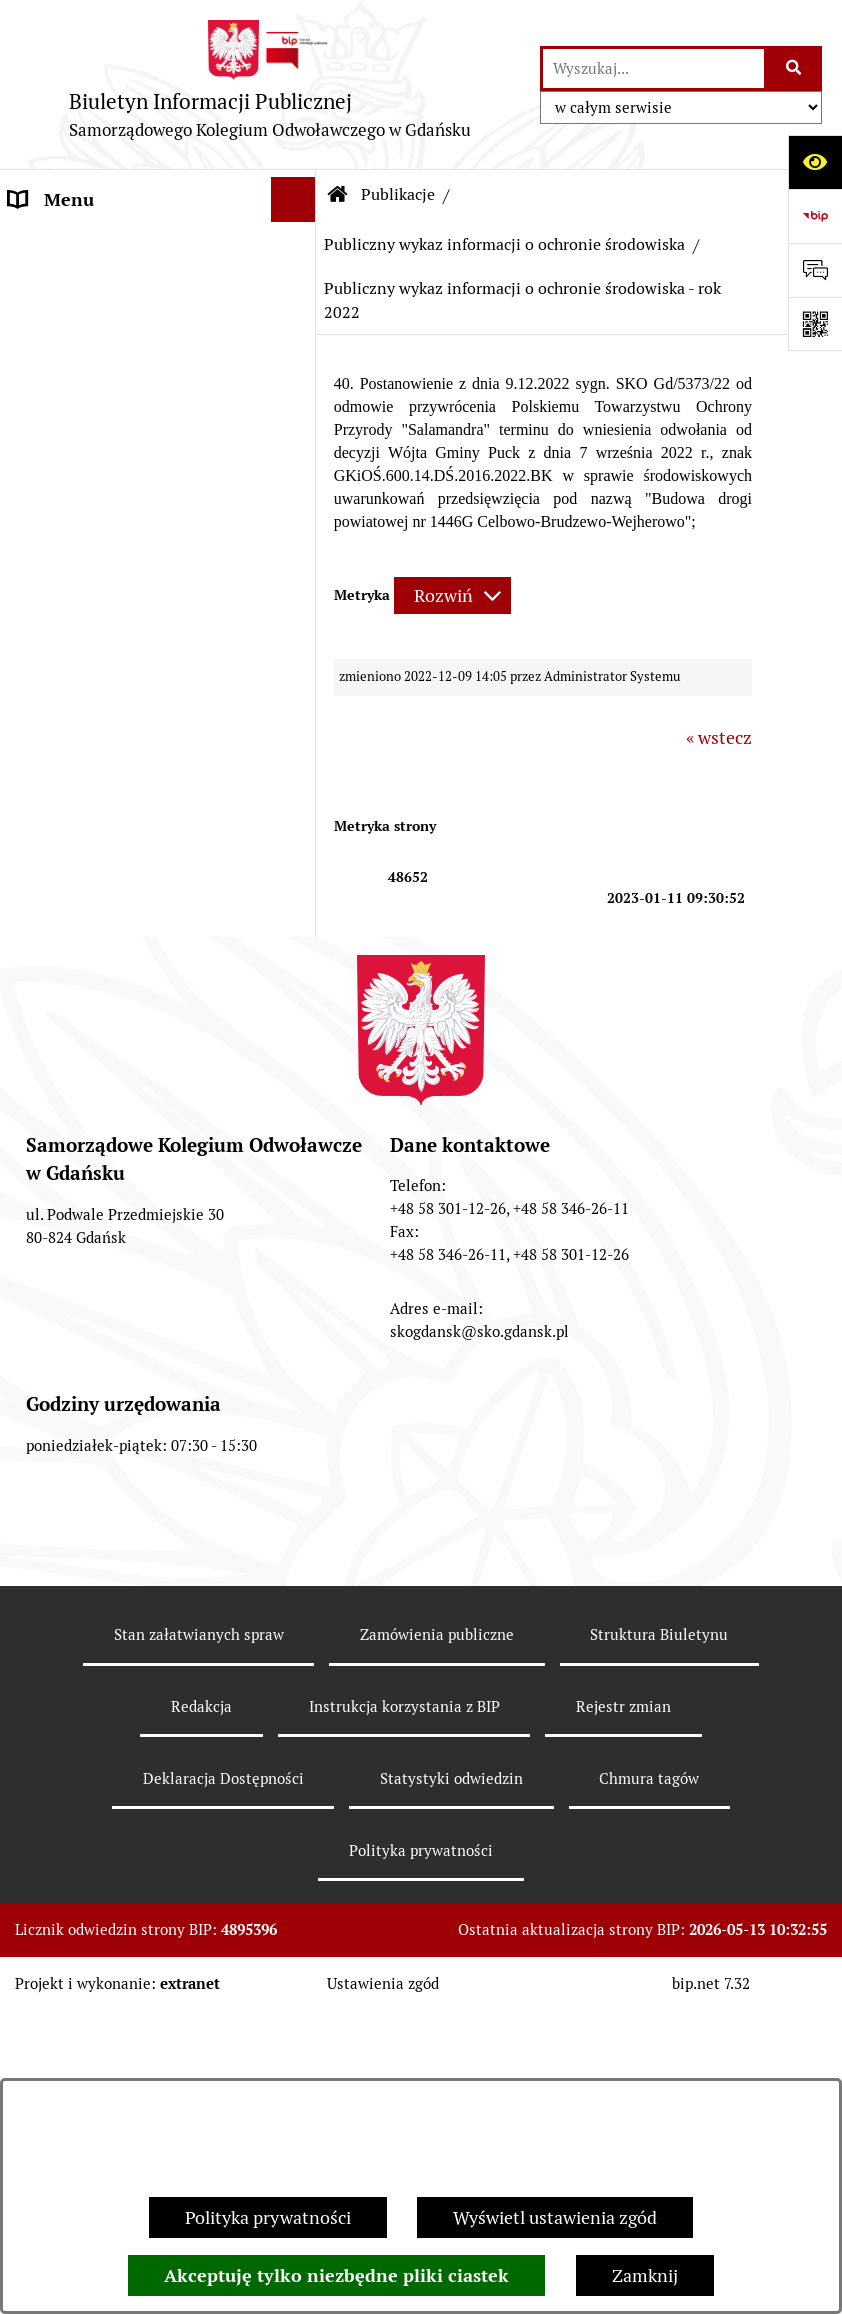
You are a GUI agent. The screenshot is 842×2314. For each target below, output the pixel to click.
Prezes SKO (54, 289)
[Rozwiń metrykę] (452, 595)
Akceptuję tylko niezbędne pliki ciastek (336, 2275)
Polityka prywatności (268, 2217)
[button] (298, 245)
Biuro (30, 379)
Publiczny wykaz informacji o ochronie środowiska (504, 244)
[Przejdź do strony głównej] (270, 84)
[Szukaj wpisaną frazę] (794, 68)
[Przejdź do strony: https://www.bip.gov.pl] (815, 216)
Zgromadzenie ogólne (95, 334)
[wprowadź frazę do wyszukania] (653, 68)
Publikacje (49, 424)
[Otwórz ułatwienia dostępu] (815, 162)
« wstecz (719, 737)
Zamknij (645, 2275)
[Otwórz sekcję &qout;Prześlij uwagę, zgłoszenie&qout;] (815, 270)
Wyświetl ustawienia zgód (555, 2217)
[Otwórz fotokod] (815, 324)
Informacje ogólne (81, 244)
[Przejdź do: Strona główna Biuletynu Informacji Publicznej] (338, 195)
